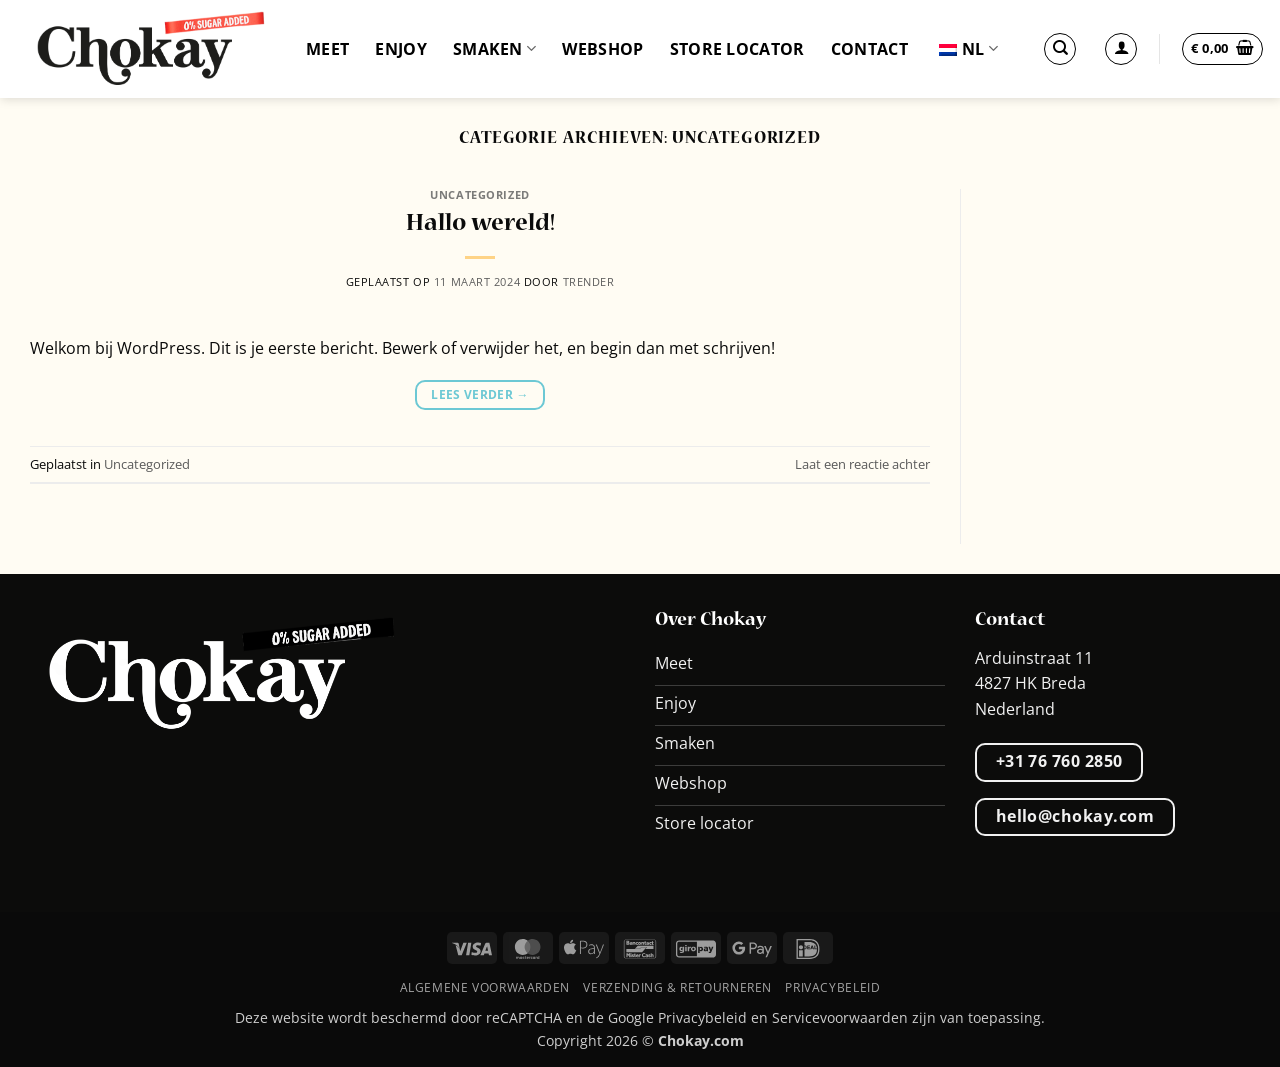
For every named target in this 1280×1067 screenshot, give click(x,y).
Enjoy (401, 49)
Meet (327, 49)
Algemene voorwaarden (485, 987)
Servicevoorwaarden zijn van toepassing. (908, 1017)
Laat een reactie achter (862, 464)
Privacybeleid (832, 987)
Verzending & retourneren (677, 987)
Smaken (494, 49)
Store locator (737, 49)
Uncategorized (479, 194)
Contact (869, 49)
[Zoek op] (1060, 49)
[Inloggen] (1121, 49)
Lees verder (480, 394)
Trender (589, 281)
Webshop (602, 49)
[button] (1222, 49)
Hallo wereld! (480, 223)
